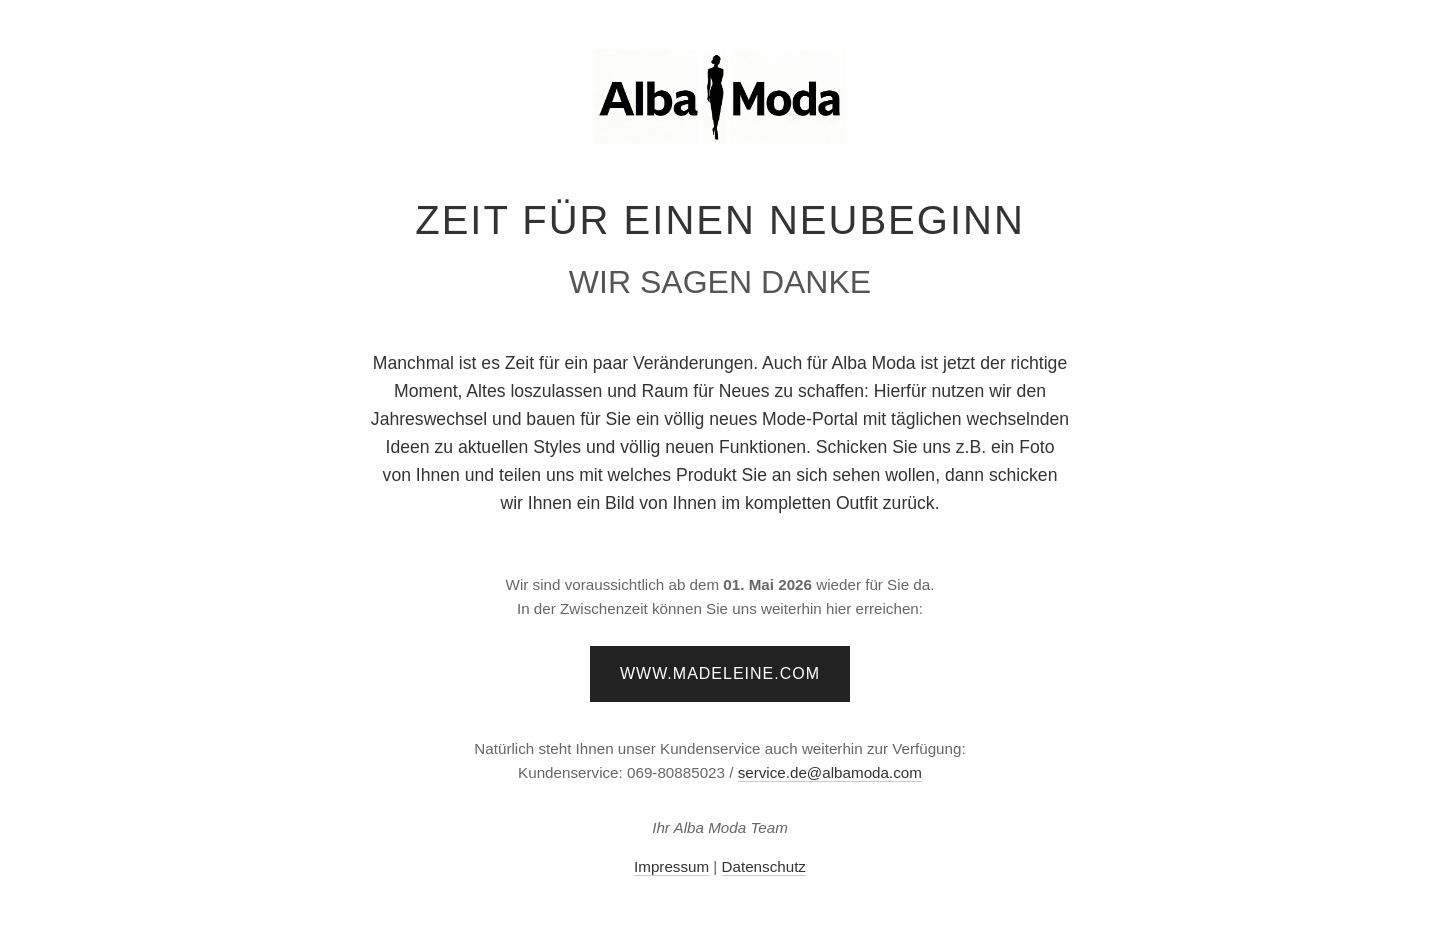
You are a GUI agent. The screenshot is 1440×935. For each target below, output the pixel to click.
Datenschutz (764, 866)
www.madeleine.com (720, 673)
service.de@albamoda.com (830, 772)
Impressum (671, 866)
